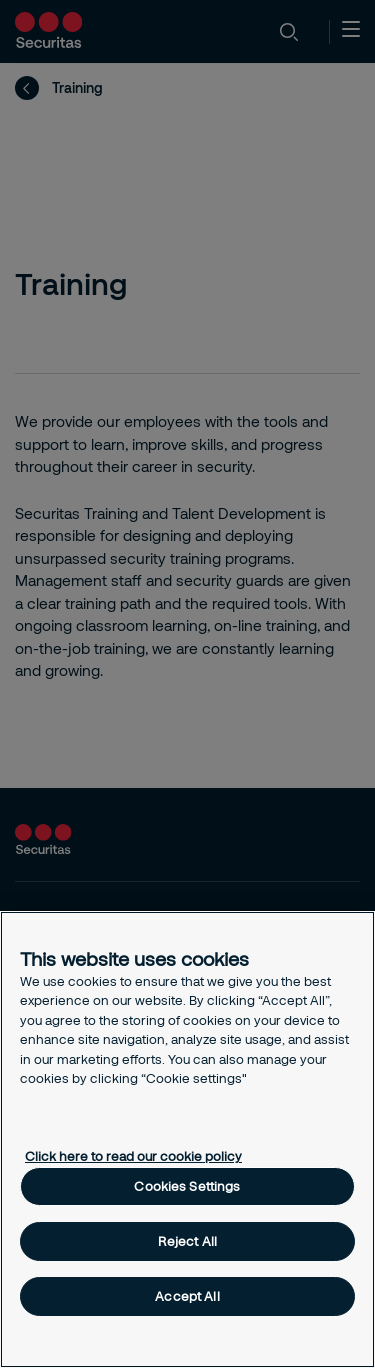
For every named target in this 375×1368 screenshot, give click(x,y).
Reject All (187, 1241)
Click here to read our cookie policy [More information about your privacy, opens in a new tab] (133, 1156)
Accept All (187, 1296)
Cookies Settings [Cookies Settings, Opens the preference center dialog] (187, 1186)
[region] (187, 1139)
